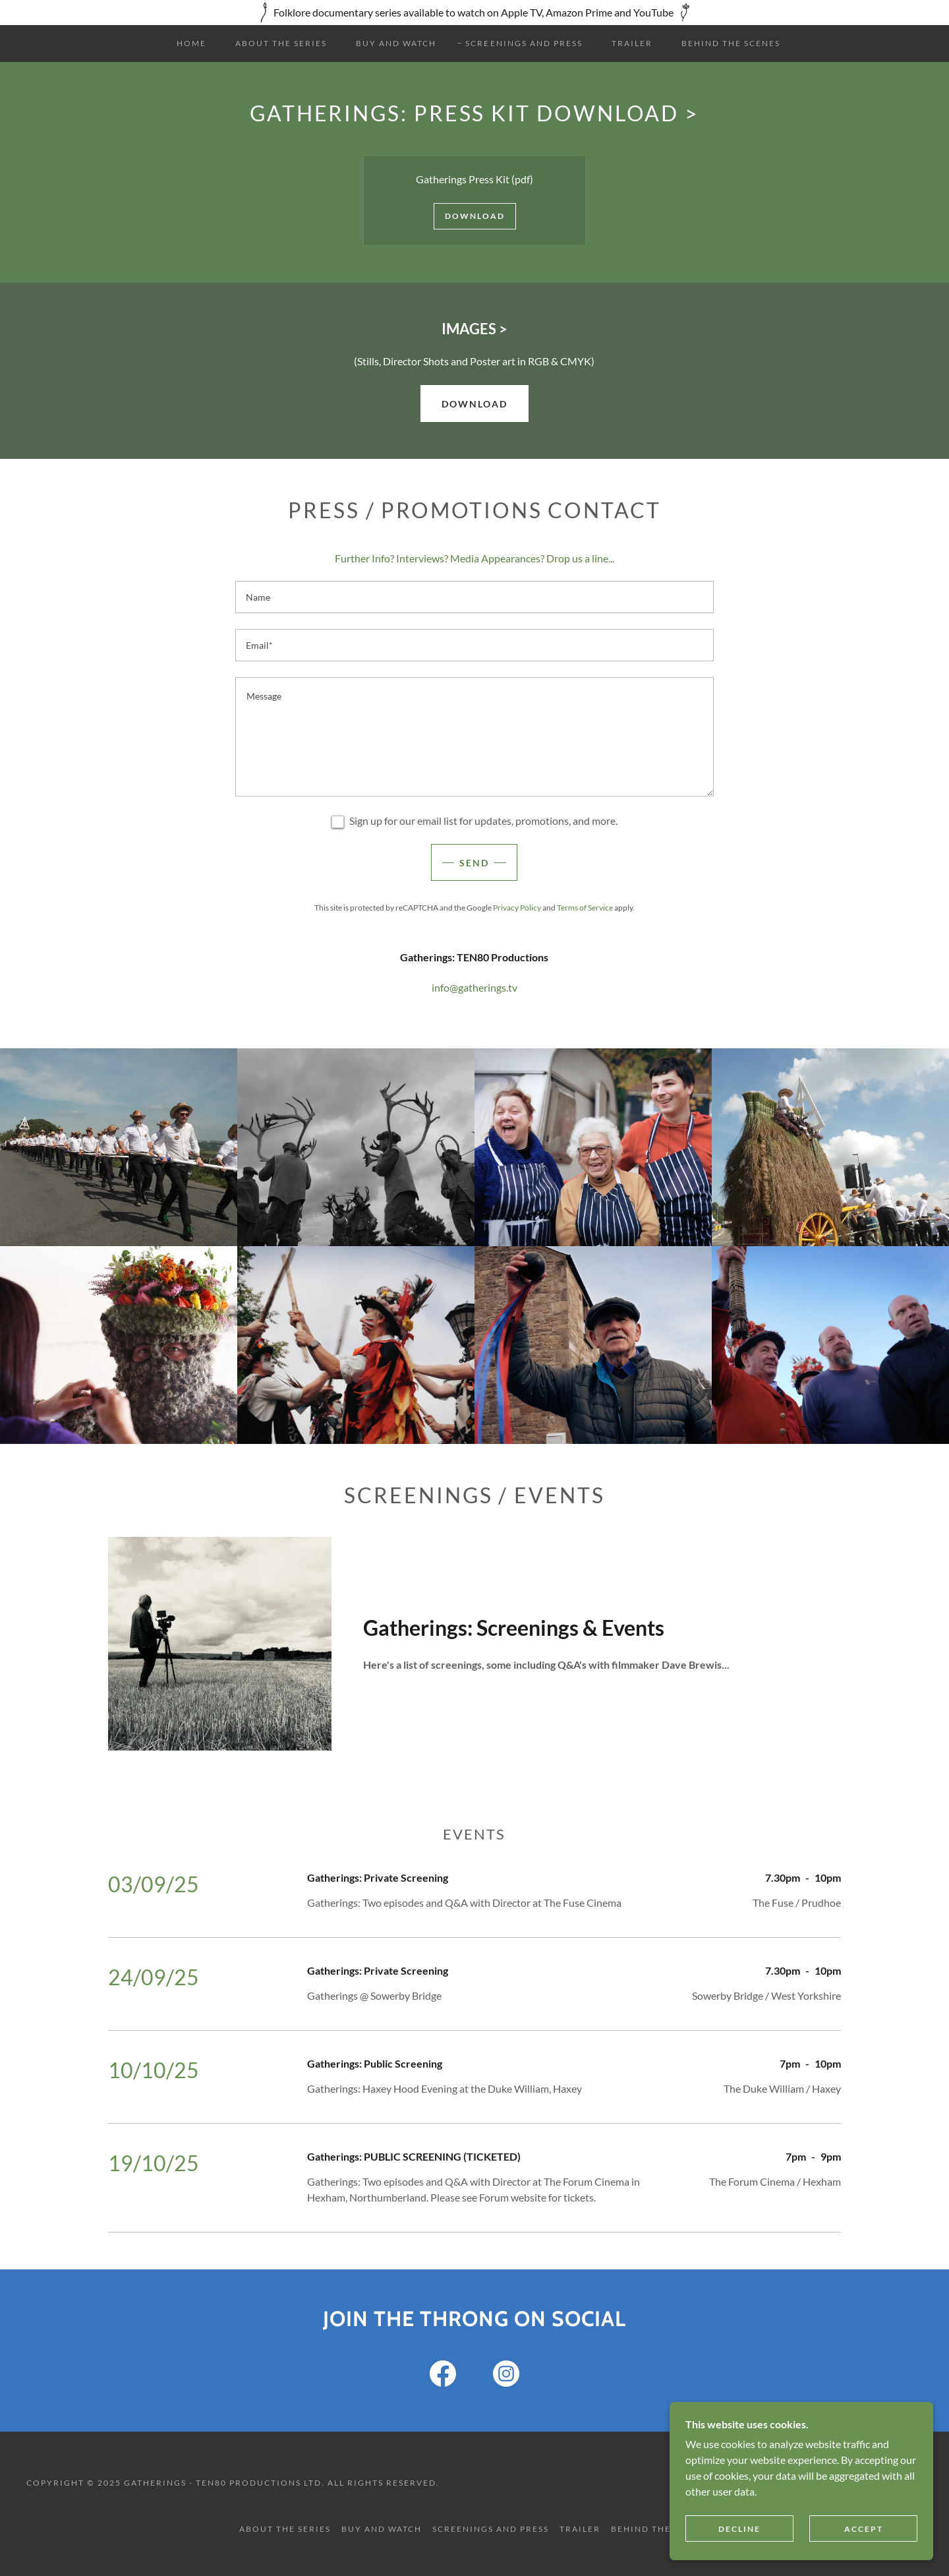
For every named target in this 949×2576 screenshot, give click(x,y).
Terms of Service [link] (585, 908)
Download (475, 216)
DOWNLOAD (474, 403)
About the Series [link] (281, 43)
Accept (863, 2529)
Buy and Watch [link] (396, 43)
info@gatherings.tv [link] (474, 987)
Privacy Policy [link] (517, 908)
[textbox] (474, 597)
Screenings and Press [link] (523, 43)
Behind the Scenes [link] (730, 43)
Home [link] (191, 43)
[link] (442, 2376)
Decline (739, 2529)
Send (474, 862)
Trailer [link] (632, 43)
